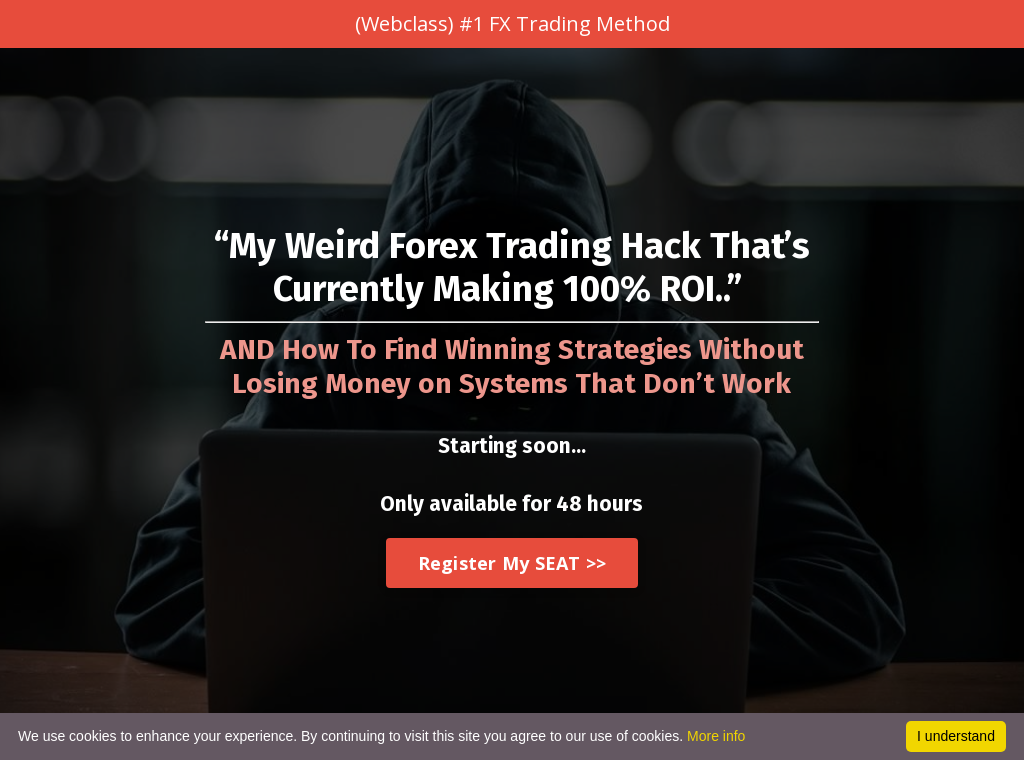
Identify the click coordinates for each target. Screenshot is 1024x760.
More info (716, 736)
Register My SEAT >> (512, 563)
